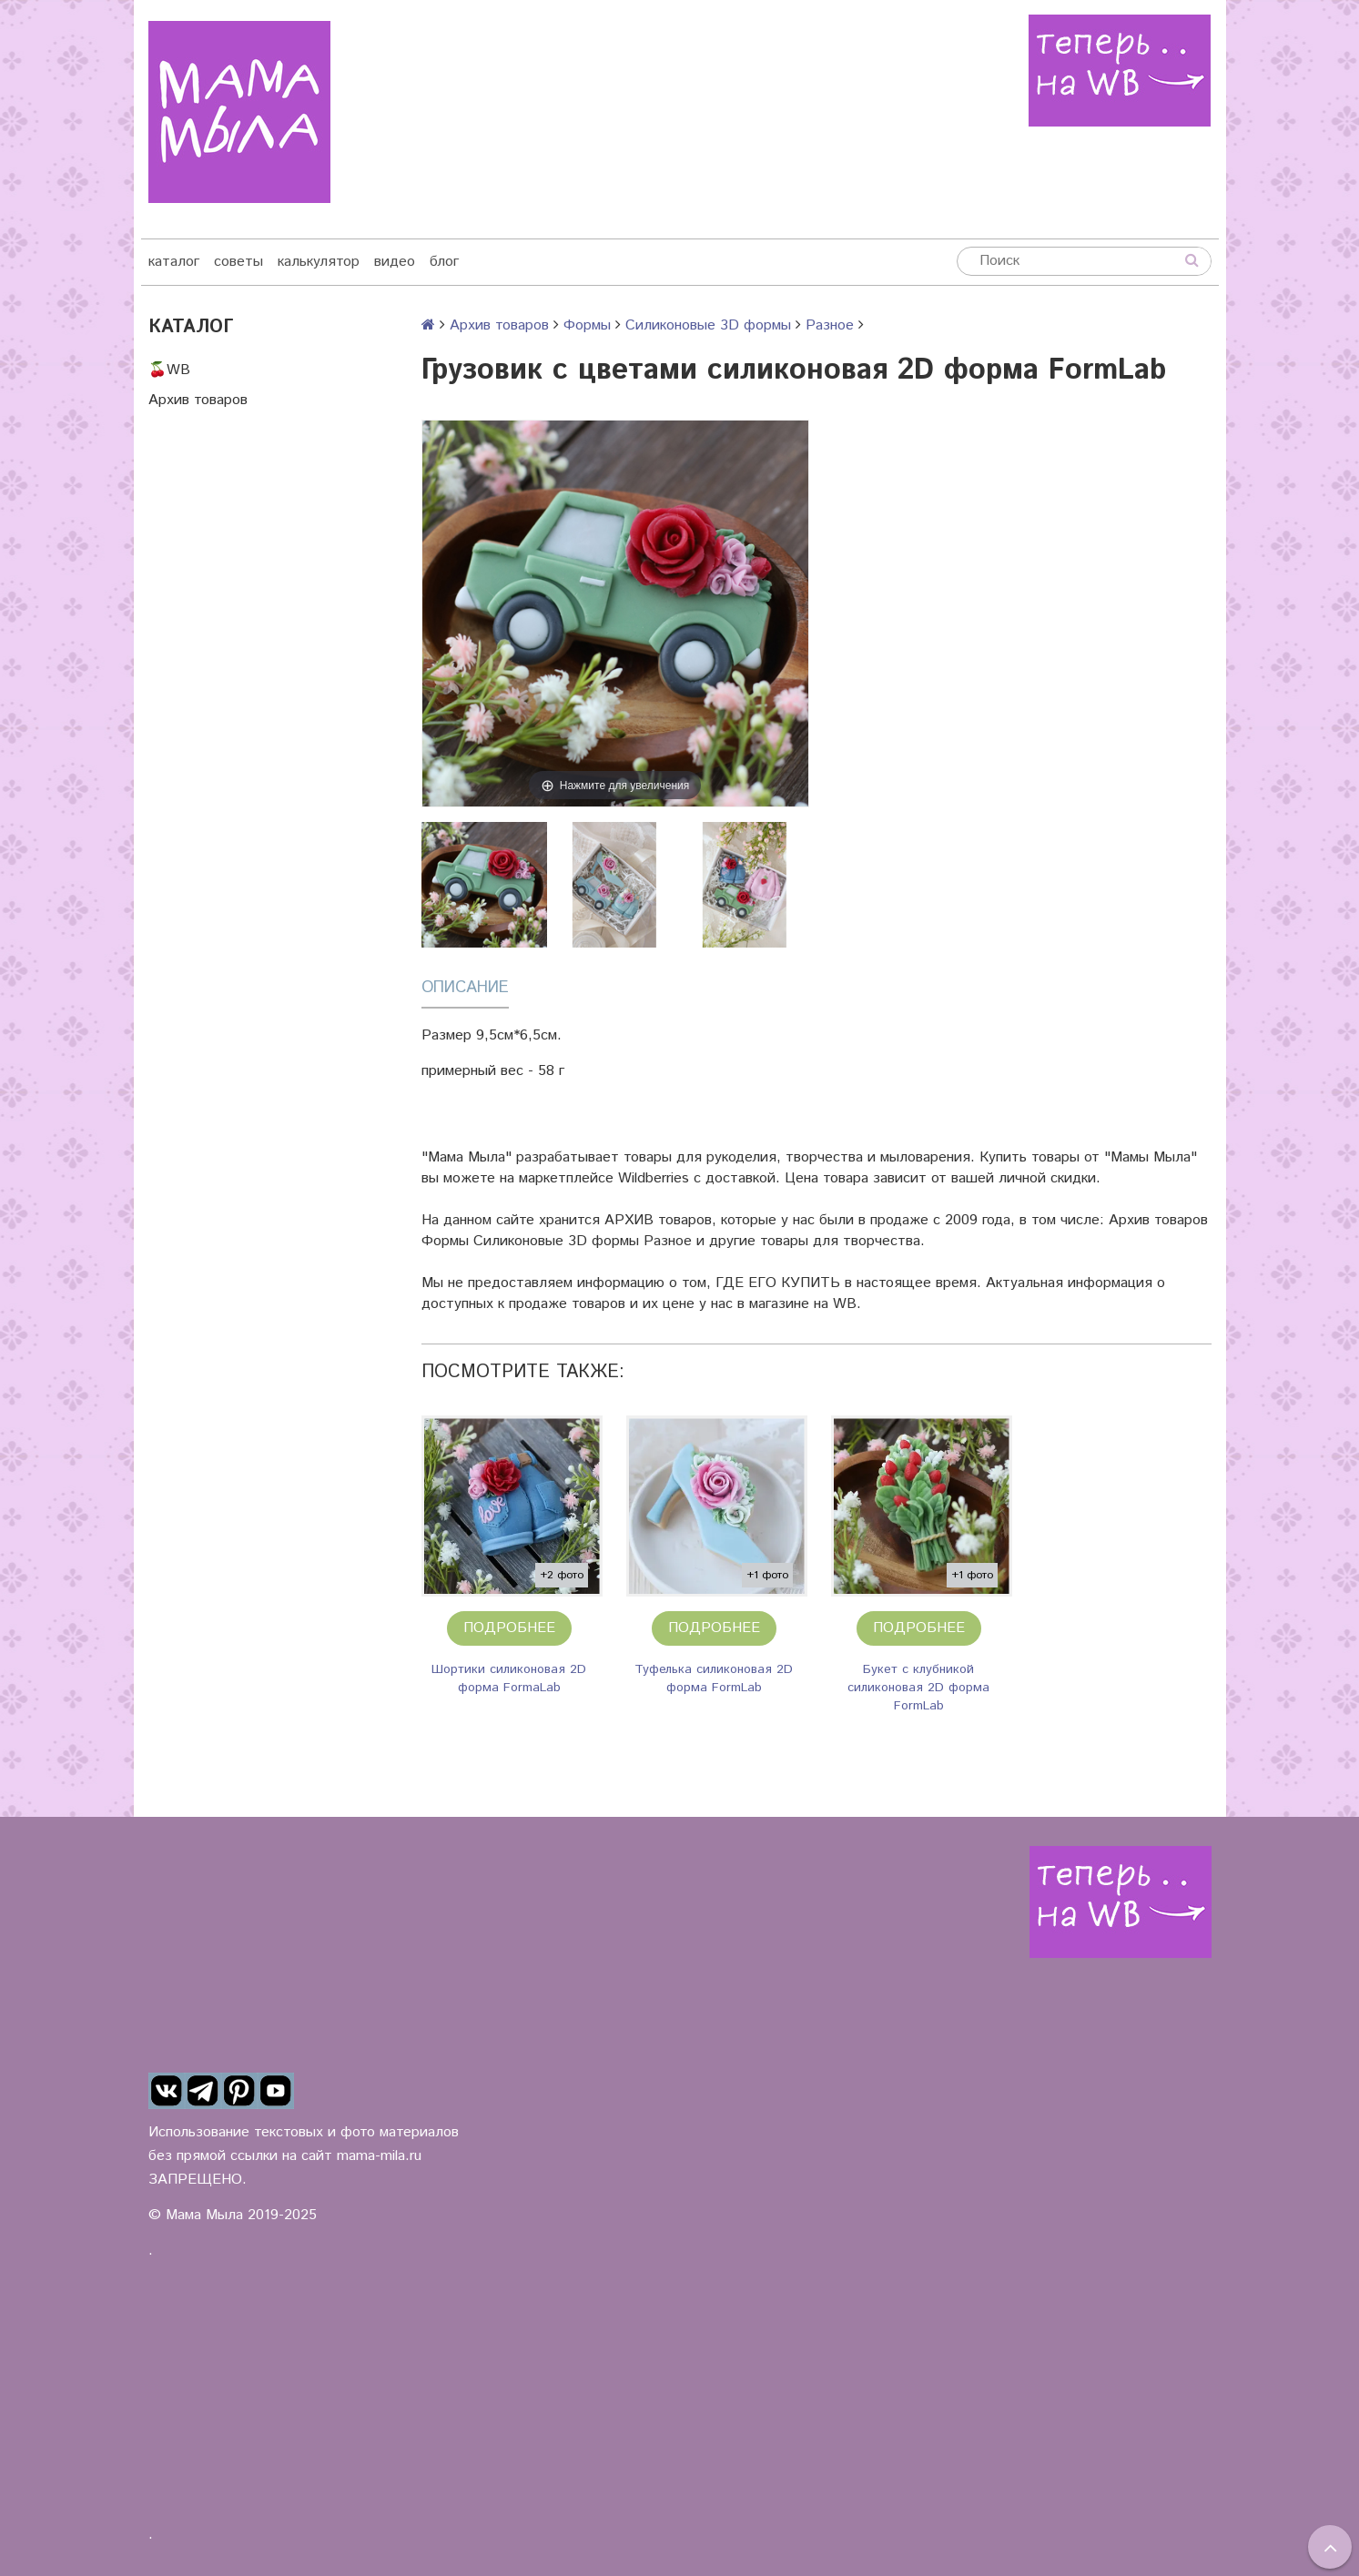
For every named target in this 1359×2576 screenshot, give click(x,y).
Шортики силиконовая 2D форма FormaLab (508, 1678)
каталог (173, 261)
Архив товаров (198, 400)
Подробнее (509, 1628)
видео (394, 261)
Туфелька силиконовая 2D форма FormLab (713, 1678)
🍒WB (169, 370)
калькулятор (319, 261)
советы (238, 261)
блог (444, 261)
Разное (830, 325)
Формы (587, 325)
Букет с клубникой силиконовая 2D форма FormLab (918, 1687)
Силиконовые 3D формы (708, 325)
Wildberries (653, 1178)
